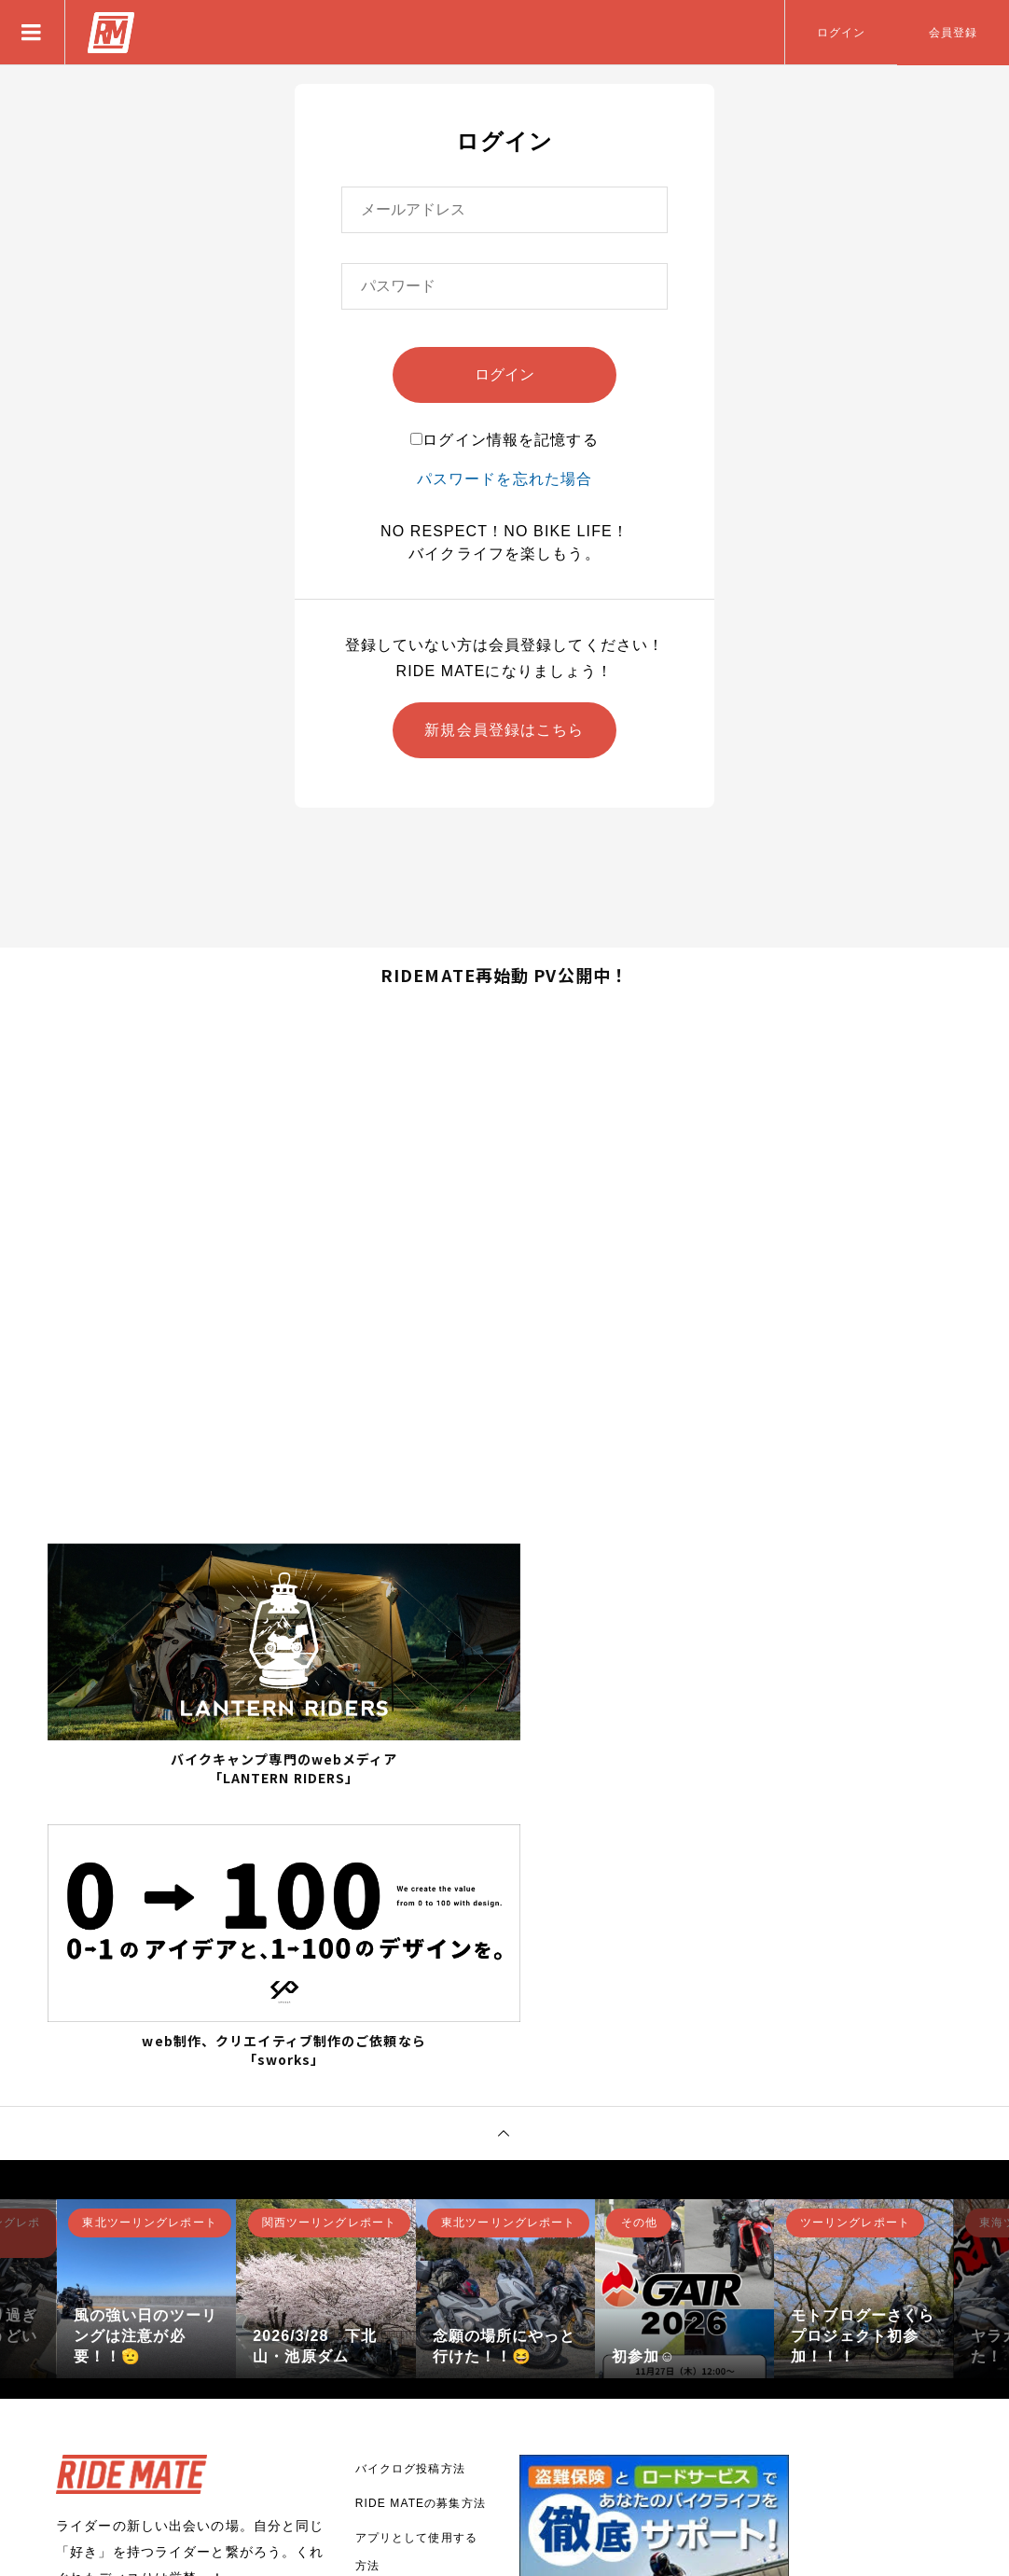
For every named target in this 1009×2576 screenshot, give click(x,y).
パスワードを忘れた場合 (504, 479)
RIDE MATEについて (414, 2304)
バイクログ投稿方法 (410, 2173)
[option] (146, 1993)
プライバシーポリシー (416, 2401)
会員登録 (953, 32)
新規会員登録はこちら (504, 730)
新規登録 (117, 2335)
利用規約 (379, 2436)
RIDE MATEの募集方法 (420, 2207)
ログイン (841, 32)
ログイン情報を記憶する (504, 440)
